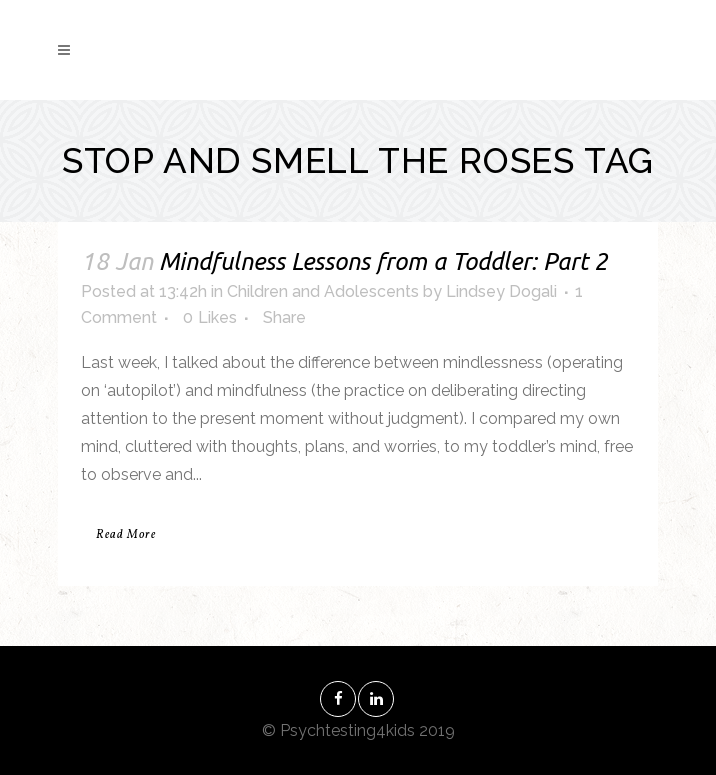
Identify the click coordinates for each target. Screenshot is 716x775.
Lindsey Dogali (501, 291)
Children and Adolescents (323, 291)
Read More (126, 535)
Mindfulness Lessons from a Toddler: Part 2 (383, 261)
